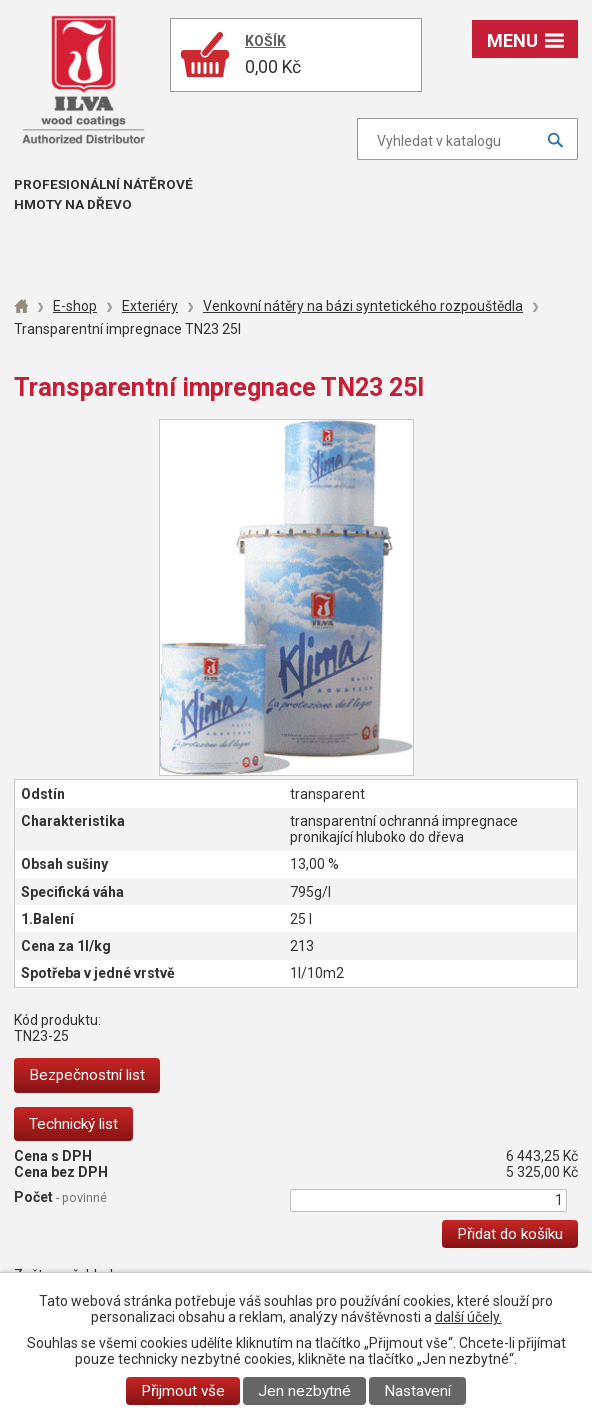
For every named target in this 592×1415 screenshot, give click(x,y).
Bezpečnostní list (87, 1075)
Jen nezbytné (304, 1391)
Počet (60, 1197)
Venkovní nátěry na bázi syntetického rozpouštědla (363, 306)
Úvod (21, 306)
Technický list (73, 1124)
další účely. (468, 1317)
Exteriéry (150, 306)
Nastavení (417, 1391)
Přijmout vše (183, 1391)
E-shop (75, 306)
